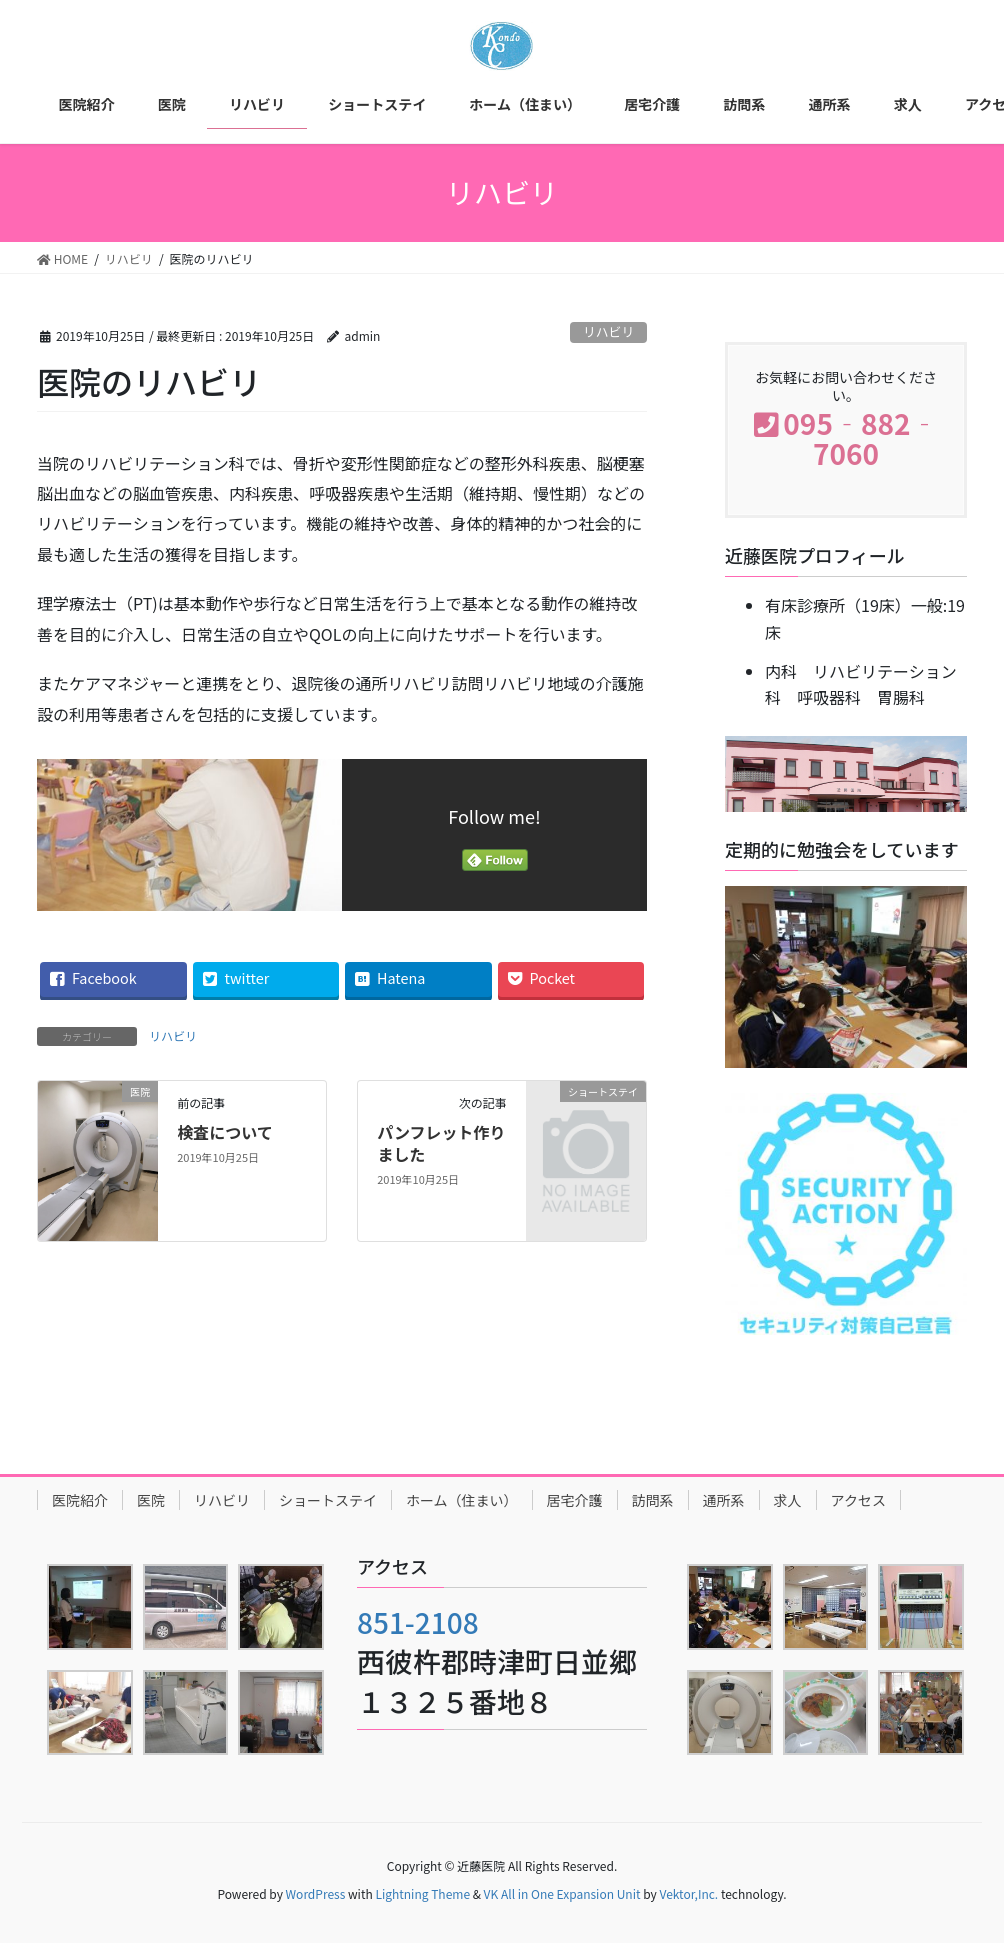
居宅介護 (575, 1500)
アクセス (858, 1500)
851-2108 (418, 1622)
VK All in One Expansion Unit (562, 1893)
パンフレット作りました (441, 1143)
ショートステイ (328, 1500)
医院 (151, 1500)
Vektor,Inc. (688, 1893)
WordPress (316, 1893)
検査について (225, 1132)
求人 (788, 1500)
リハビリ (608, 331)
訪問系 (653, 1500)
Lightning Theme (422, 1893)
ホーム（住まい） (462, 1500)
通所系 (724, 1500)
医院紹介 (80, 1500)
